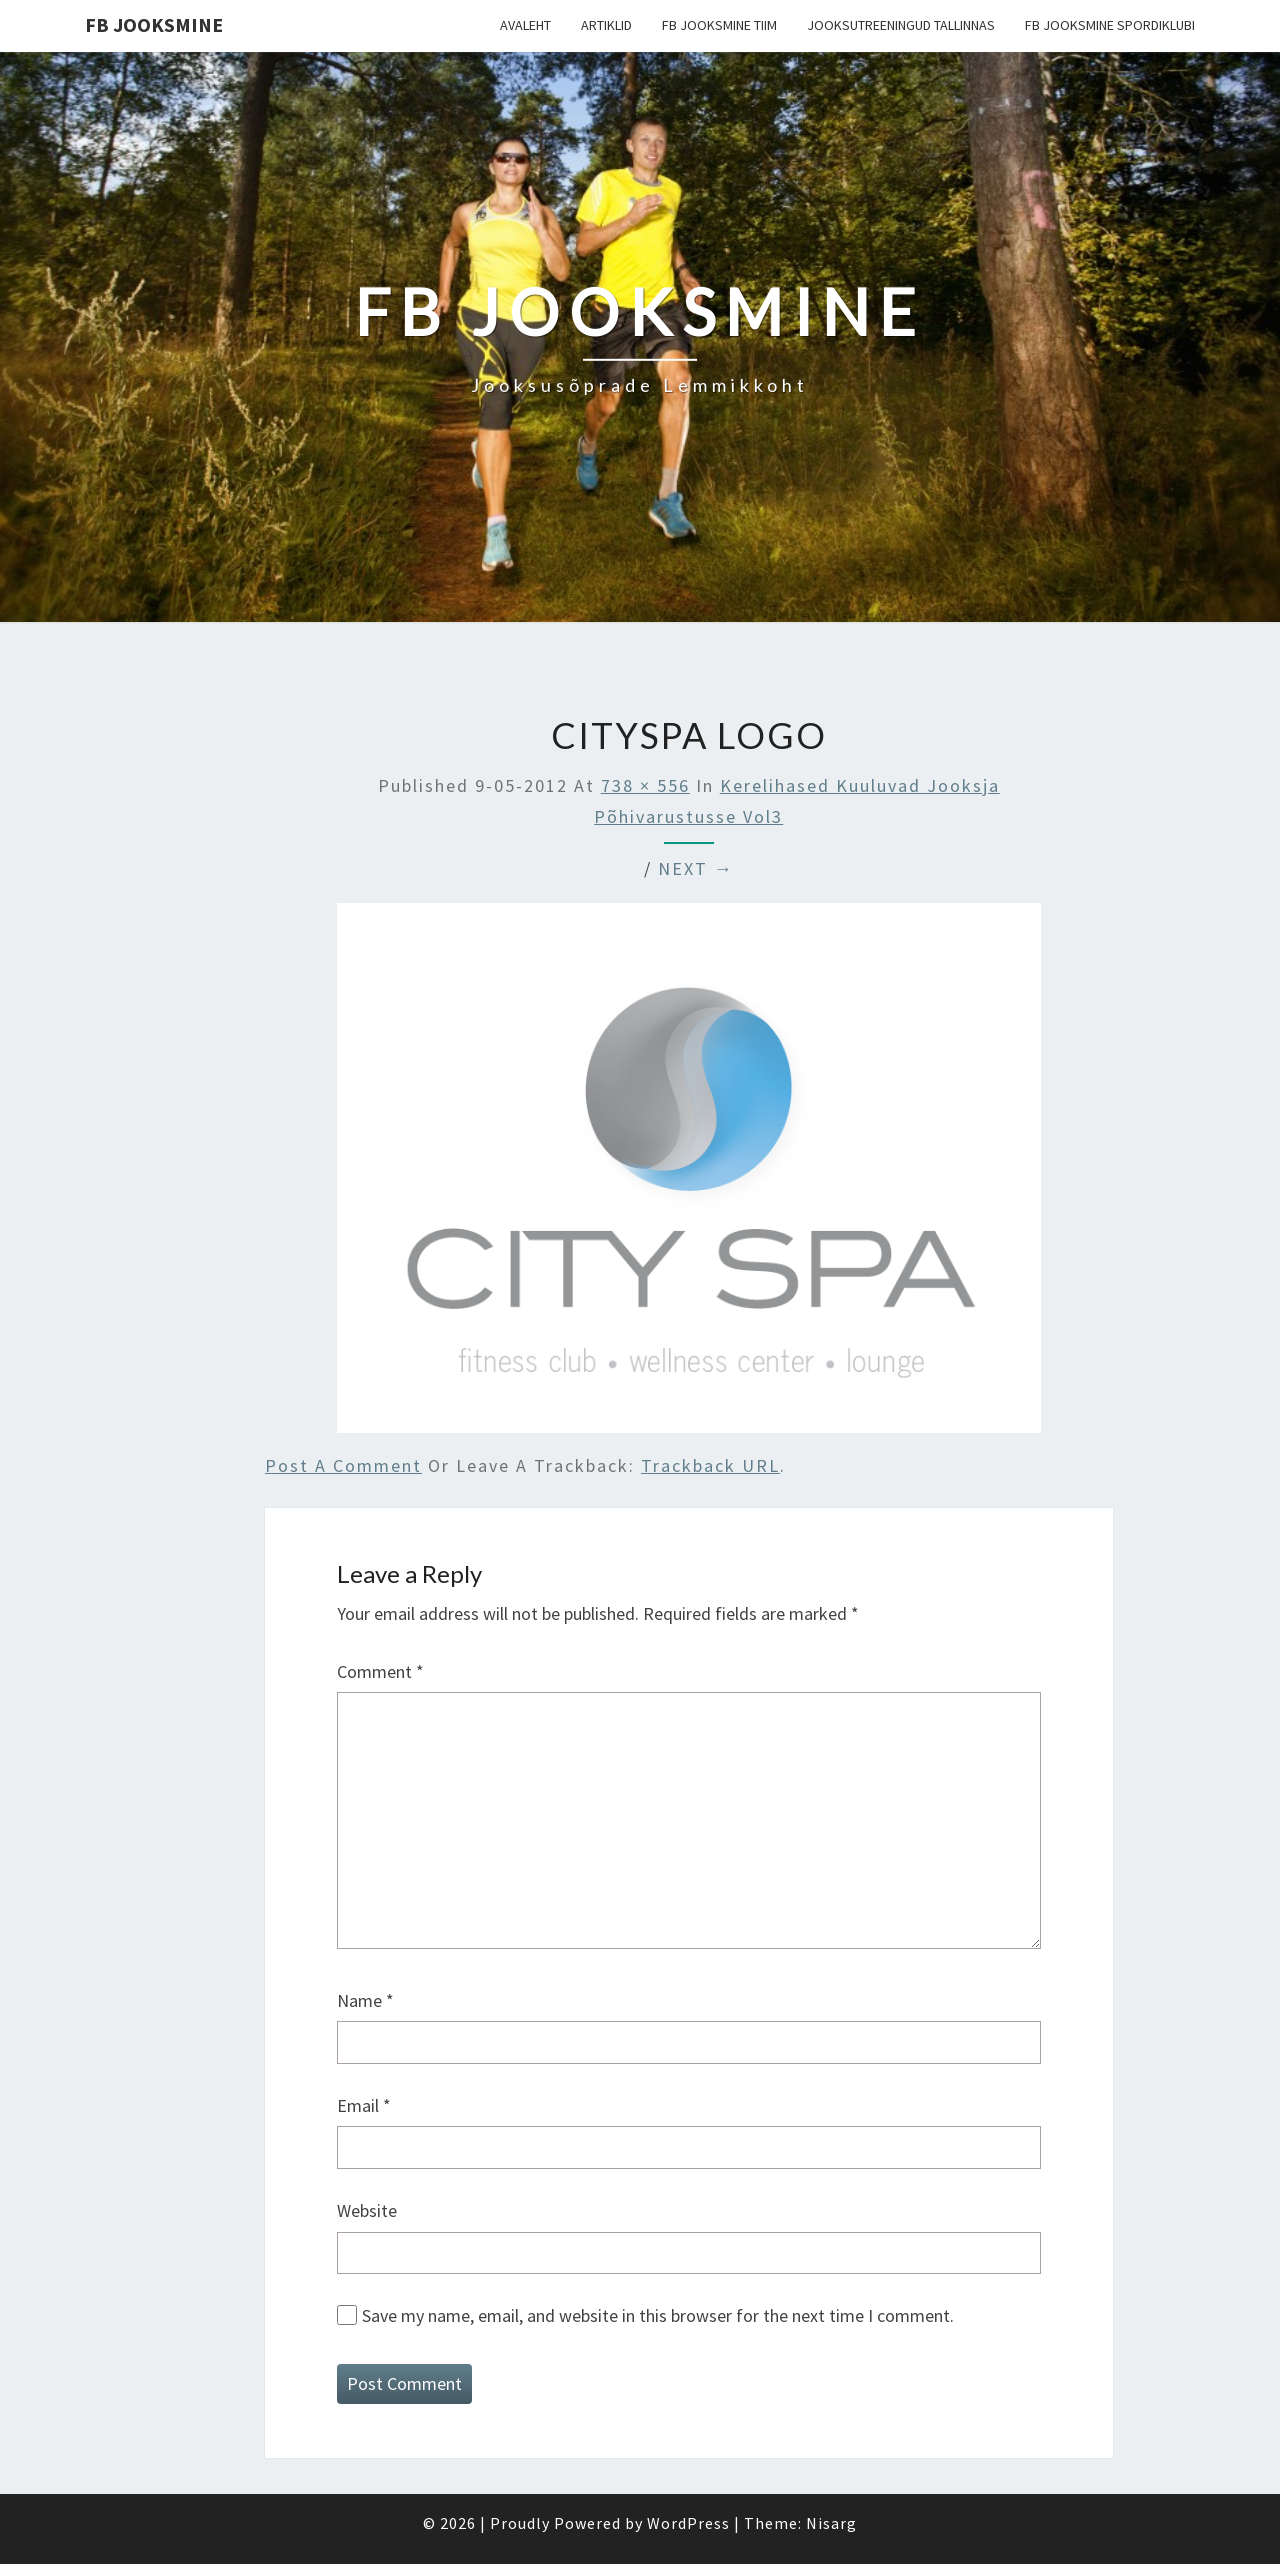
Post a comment (343, 1465)
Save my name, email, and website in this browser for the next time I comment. (658, 2315)
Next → (696, 868)
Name (365, 2000)
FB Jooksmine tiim (719, 25)
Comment (380, 1671)
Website (367, 2210)
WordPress (688, 2523)
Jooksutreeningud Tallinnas (901, 25)
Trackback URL (710, 1465)
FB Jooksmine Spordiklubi (1110, 25)
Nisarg (831, 2523)
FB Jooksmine (154, 24)
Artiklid (606, 25)
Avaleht (525, 25)
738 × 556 (645, 785)
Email (364, 2105)
